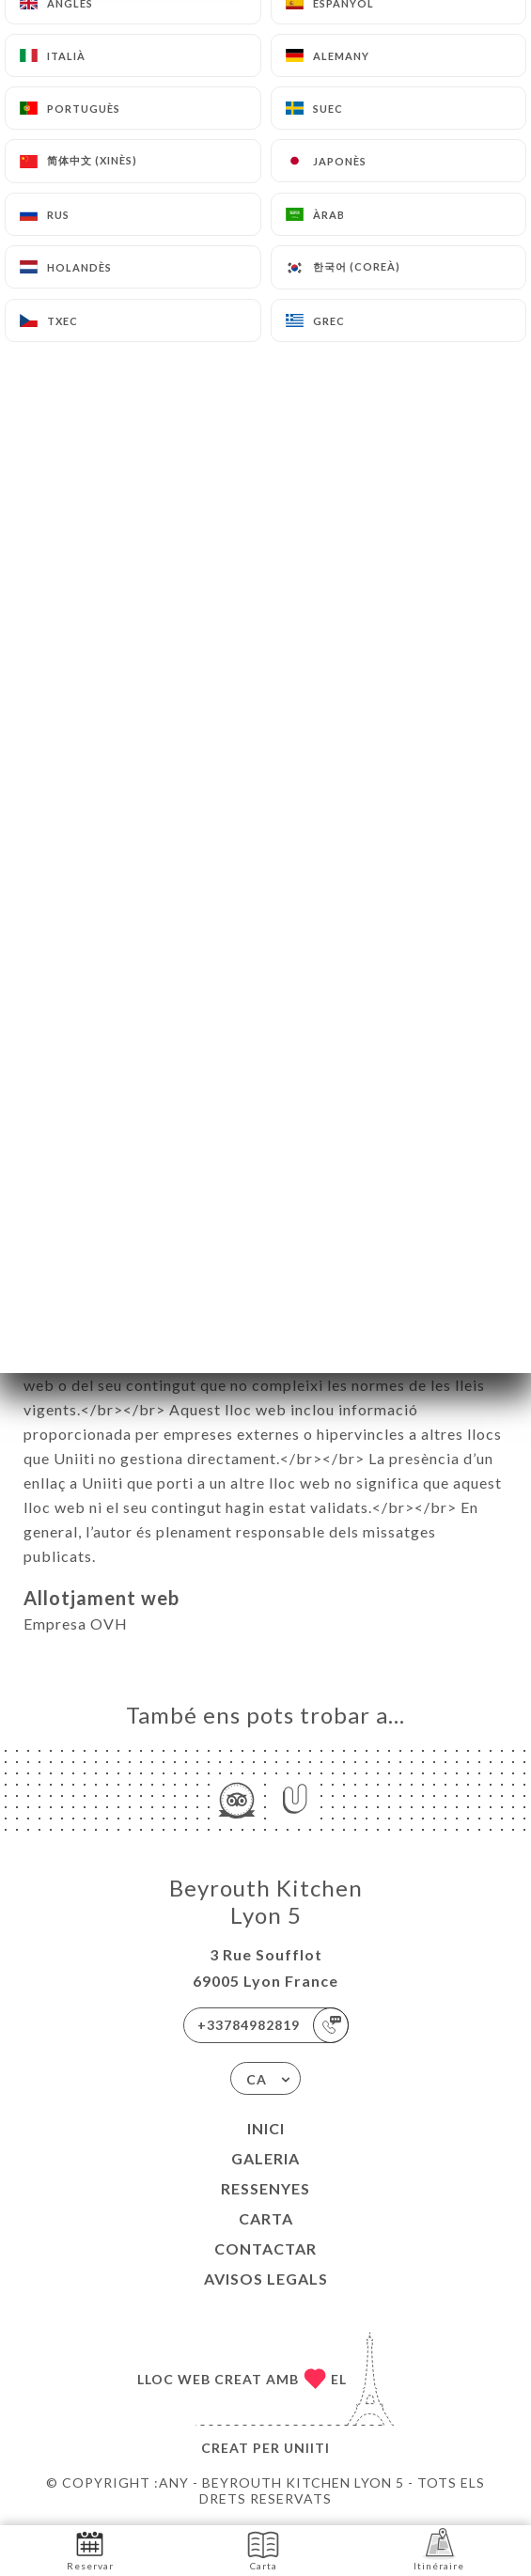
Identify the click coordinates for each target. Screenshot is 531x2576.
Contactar (265, 2248)
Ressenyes (265, 2188)
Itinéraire (439, 2549)
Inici (266, 2128)
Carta (266, 2218)
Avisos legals (266, 2278)
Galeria (265, 2158)
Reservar (90, 2549)
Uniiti (307, 2448)
